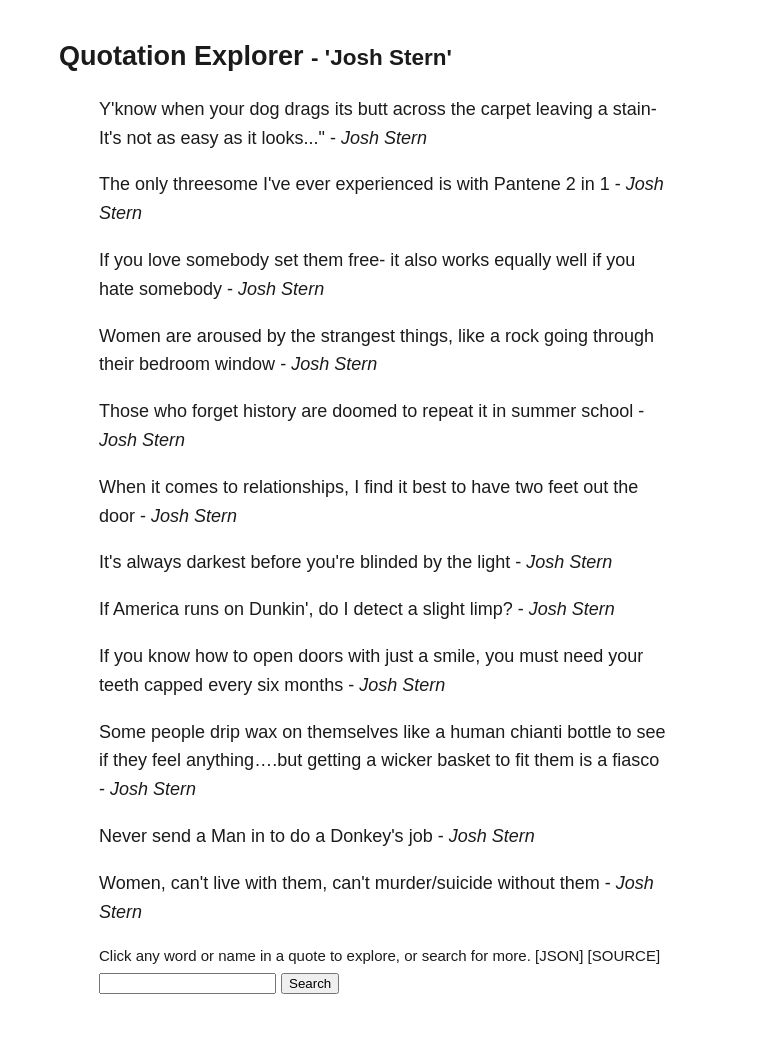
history (269, 411)
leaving (564, 109)
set (286, 260)
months (313, 685)
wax (261, 732)
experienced (385, 184)
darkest (215, 562)
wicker (406, 760)
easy (200, 138)
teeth (119, 685)
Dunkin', (281, 609)
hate (116, 289)
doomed (364, 411)
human (477, 732)
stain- (635, 109)
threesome (215, 184)
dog (265, 109)
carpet (506, 109)
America (146, 609)
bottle (589, 732)
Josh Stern (384, 138)
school (607, 411)
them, (304, 883)
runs (201, 609)
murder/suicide (434, 883)
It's (110, 138)
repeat (447, 411)
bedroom (174, 364)
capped (173, 685)
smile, (456, 656)
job (421, 836)
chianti (536, 732)
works (465, 260)
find (378, 487)
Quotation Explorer (181, 56)
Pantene (527, 184)
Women (130, 336)
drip (225, 732)
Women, (132, 883)
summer (543, 411)
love (164, 260)
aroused (229, 336)
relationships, (296, 487)
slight (444, 609)
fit (522, 760)
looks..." (293, 138)
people (178, 732)
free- (366, 260)
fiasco (635, 760)
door (117, 516)
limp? (491, 609)
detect (378, 609)
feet (563, 487)
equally (522, 260)
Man (228, 836)
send (171, 836)
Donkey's (366, 836)
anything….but (244, 760)
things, (426, 336)
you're (331, 562)
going (566, 336)
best (429, 487)
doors (320, 656)
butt (373, 109)
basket (463, 760)
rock (522, 336)
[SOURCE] (624, 955)
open (273, 656)
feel (166, 760)
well (571, 260)
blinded (389, 562)
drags (307, 109)
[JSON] (559, 955)
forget (215, 411)
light (493, 562)
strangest (358, 336)
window (245, 364)
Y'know (127, 109)
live (226, 883)
